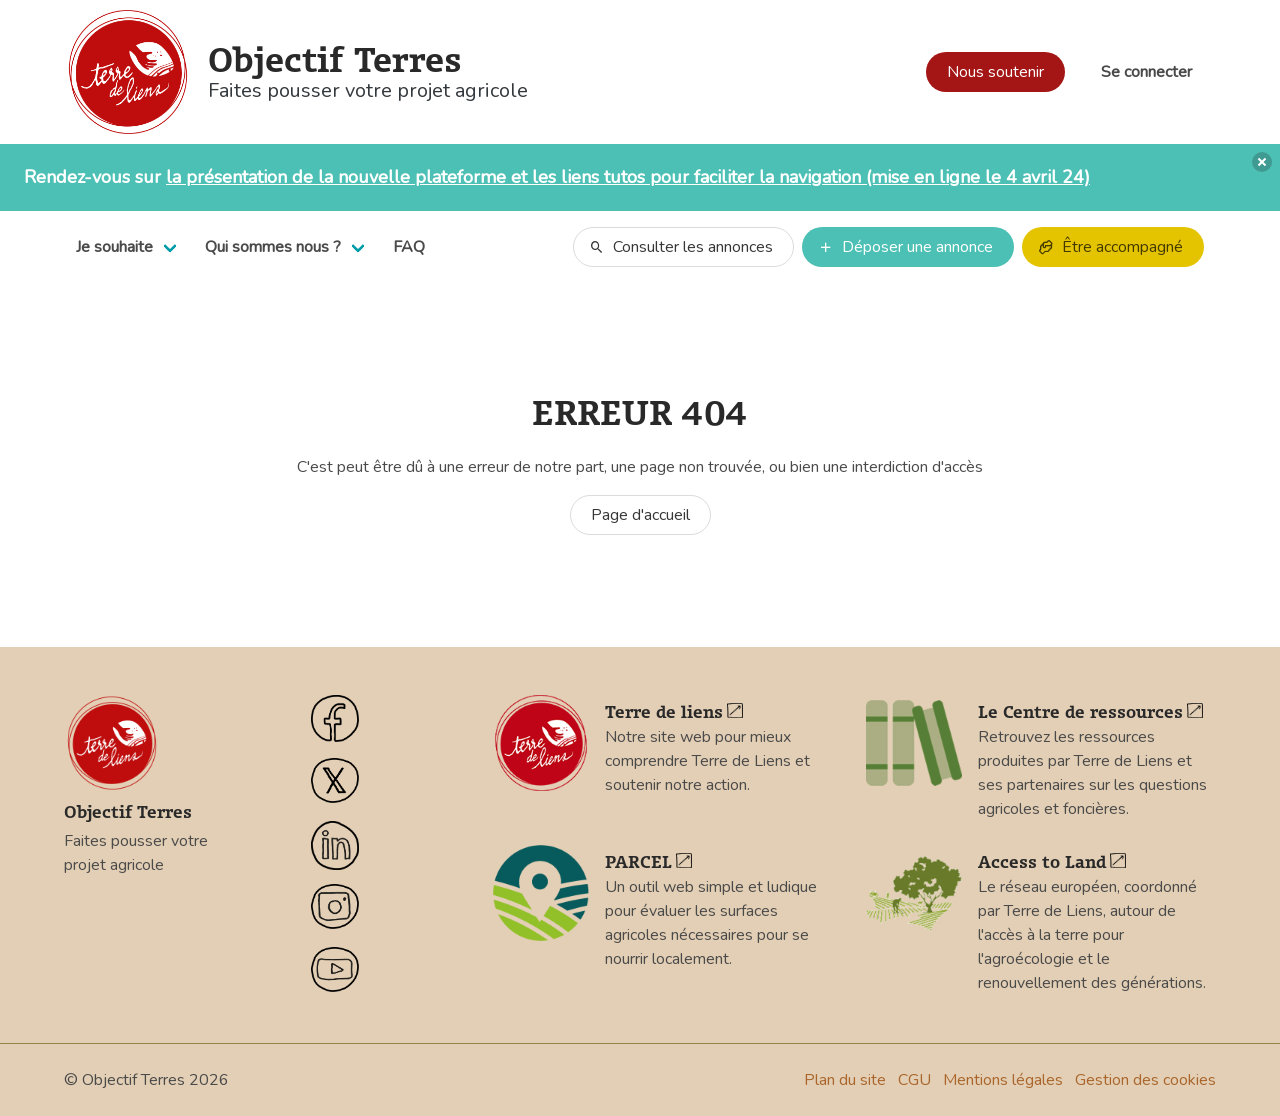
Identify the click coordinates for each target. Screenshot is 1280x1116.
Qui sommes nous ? (273, 247)
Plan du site (845, 1080)
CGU (914, 1080)
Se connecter (1146, 72)
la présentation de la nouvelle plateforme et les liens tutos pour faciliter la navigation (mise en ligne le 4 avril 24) (628, 177)
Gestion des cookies (1145, 1080)
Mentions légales (1003, 1080)
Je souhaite (114, 247)
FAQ (409, 247)
